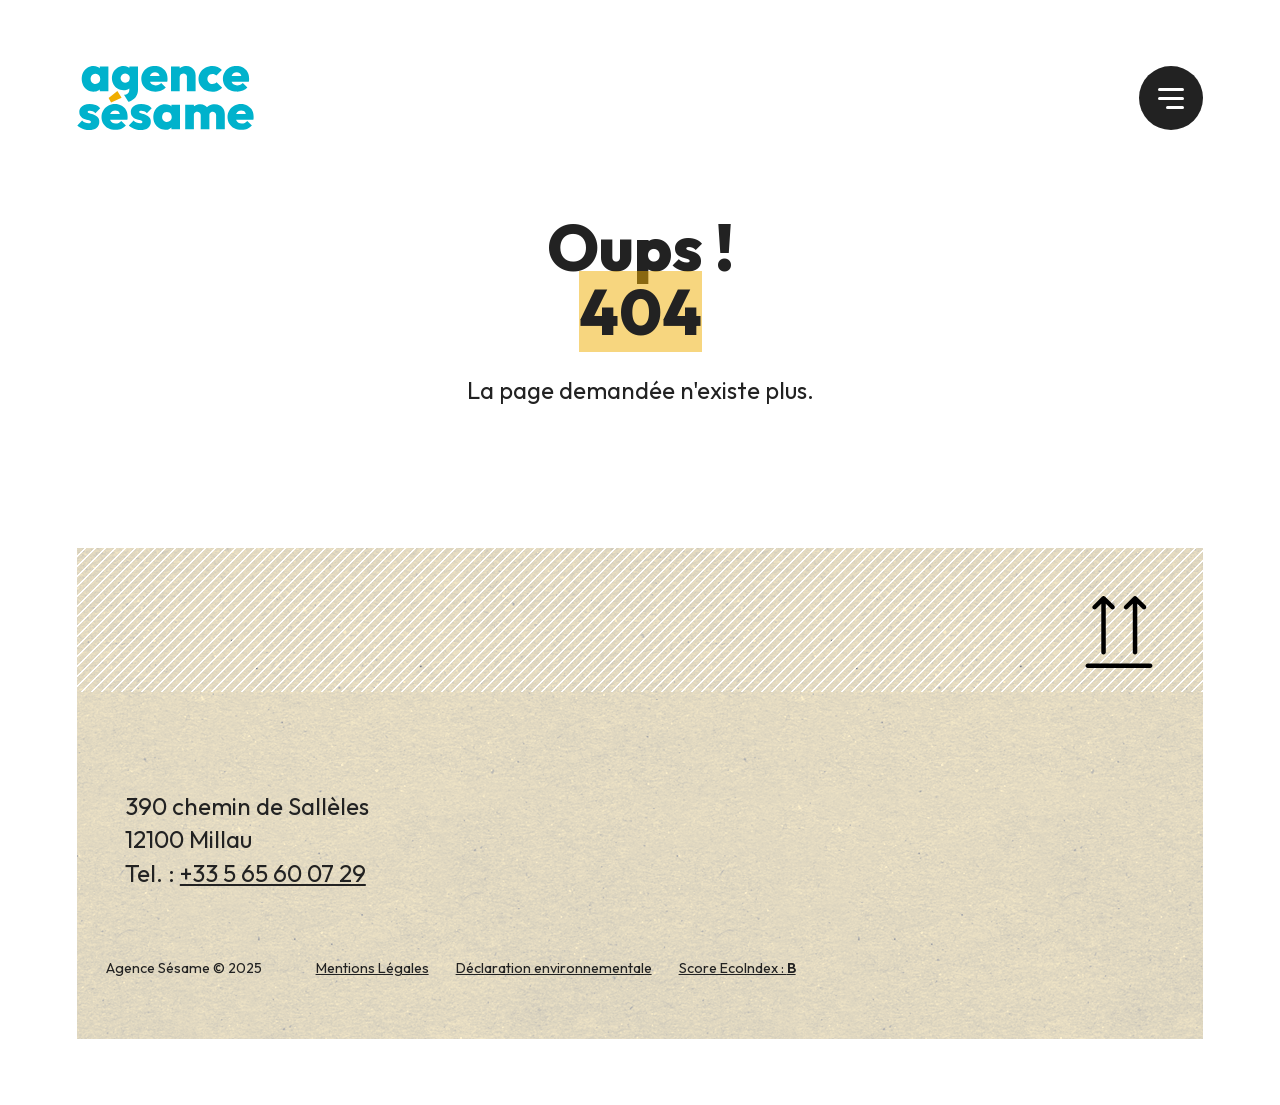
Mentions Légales (372, 968)
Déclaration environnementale (554, 968)
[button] (1171, 98)
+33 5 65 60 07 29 (273, 873)
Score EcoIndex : (737, 968)
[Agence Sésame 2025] (165, 95)
